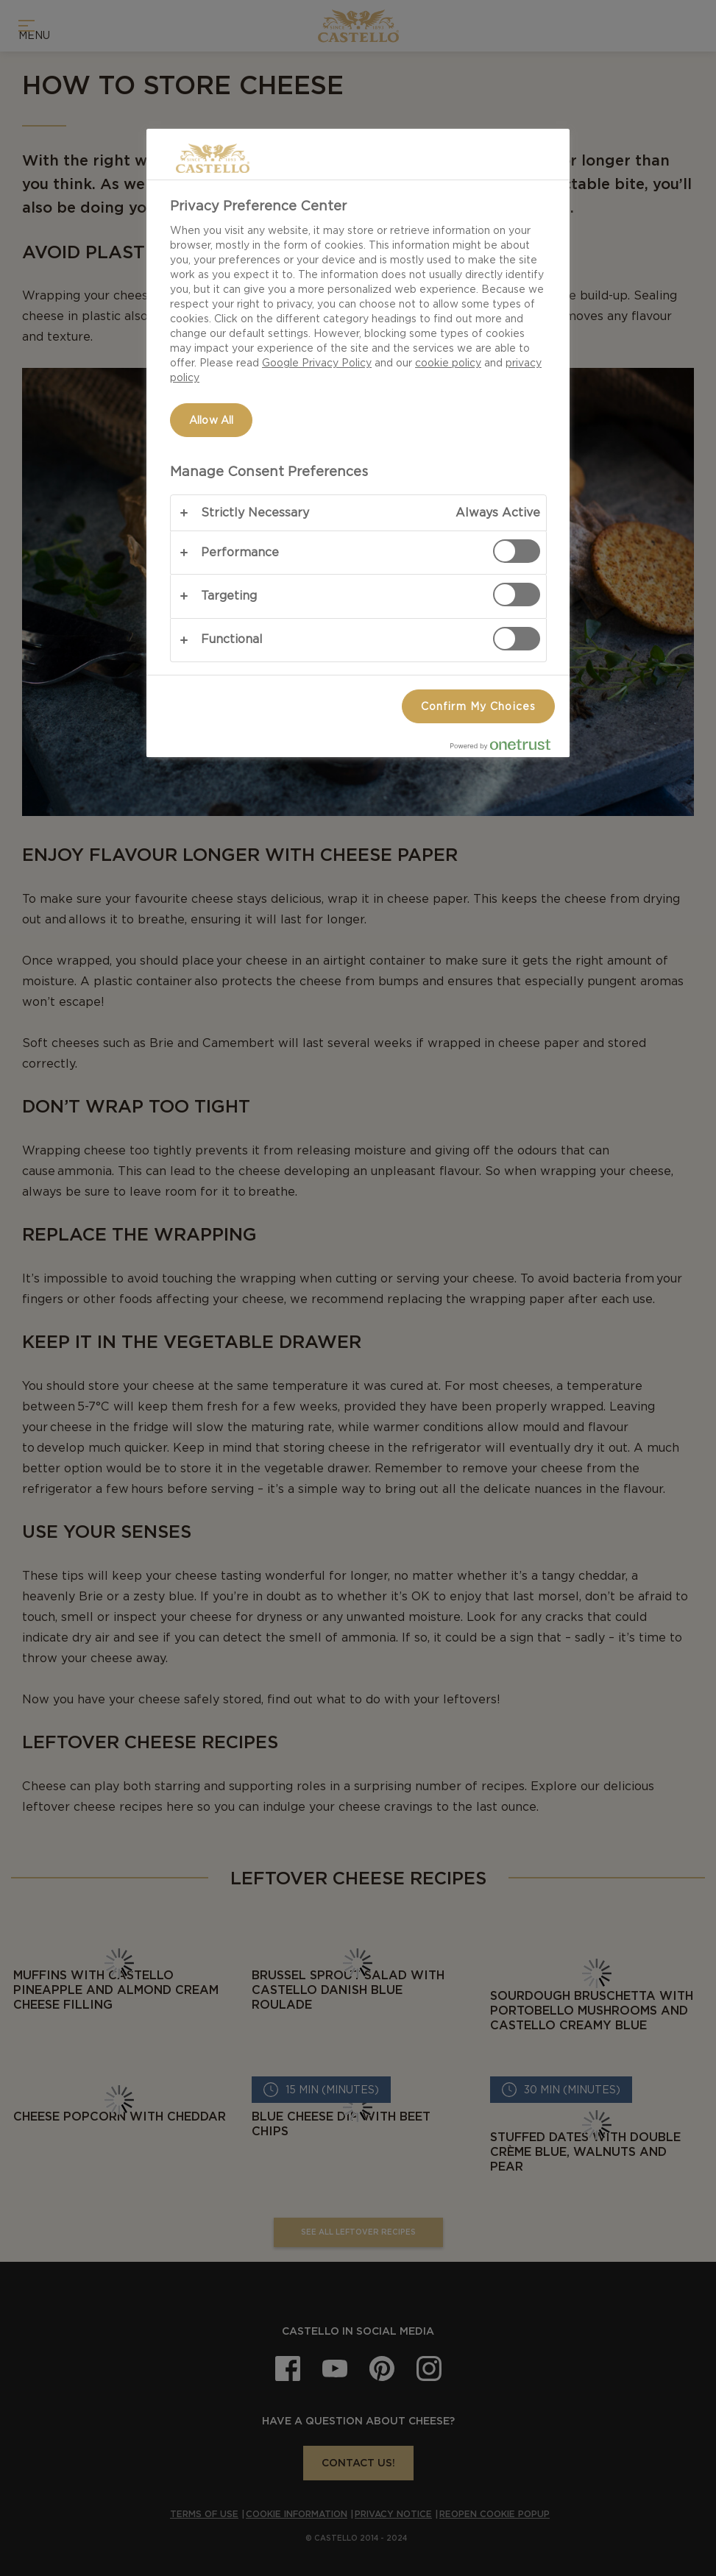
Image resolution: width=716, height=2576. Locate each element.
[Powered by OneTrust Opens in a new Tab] (506, 748)
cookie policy (448, 363)
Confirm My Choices (478, 706)
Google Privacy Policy (317, 363)
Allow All (211, 420)
